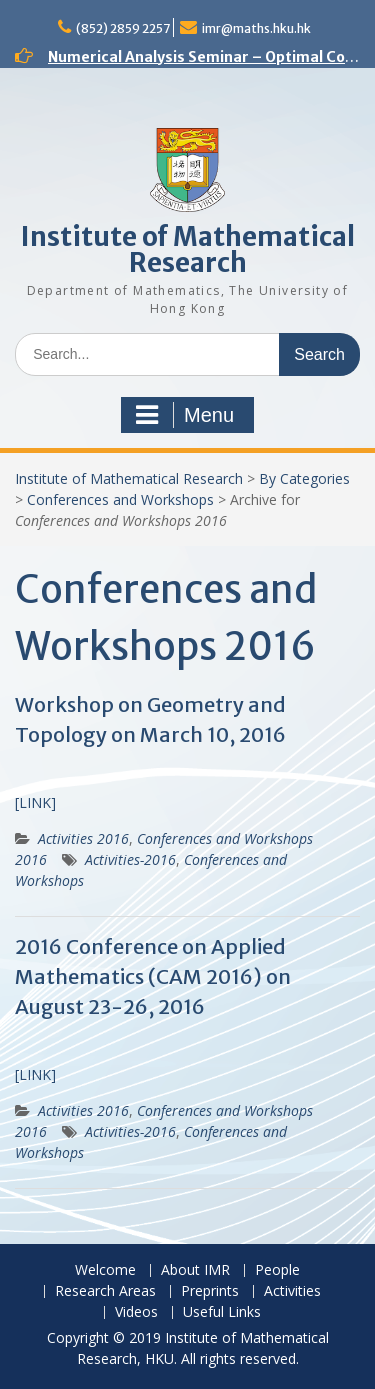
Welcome (105, 1270)
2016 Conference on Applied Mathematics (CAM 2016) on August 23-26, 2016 (153, 976)
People (277, 1270)
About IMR (195, 1270)
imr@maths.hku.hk (256, 28)
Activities (292, 1291)
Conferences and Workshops (120, 499)
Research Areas (105, 1291)
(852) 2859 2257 (123, 28)
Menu (185, 415)
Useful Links (222, 1312)
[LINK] (35, 802)
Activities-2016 (130, 859)
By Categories (304, 478)
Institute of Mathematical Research (188, 249)
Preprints (210, 1291)
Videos (136, 1312)
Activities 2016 (83, 838)
